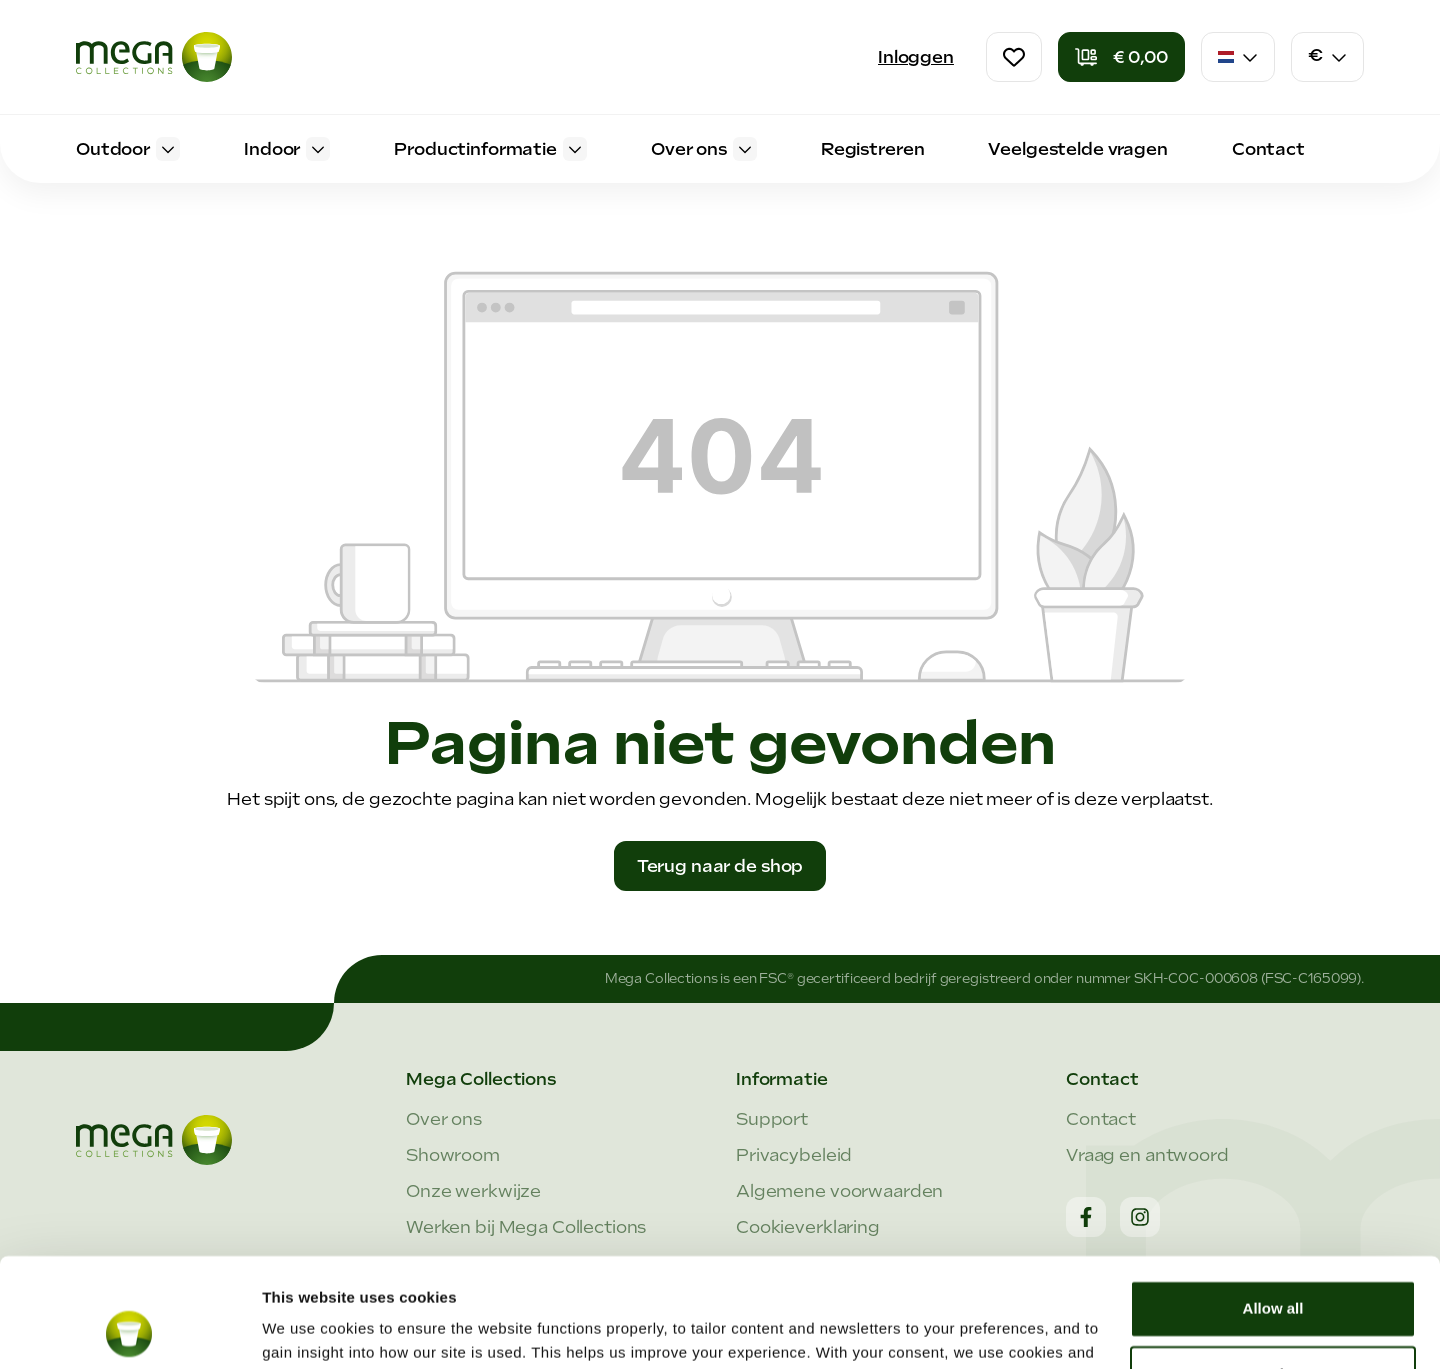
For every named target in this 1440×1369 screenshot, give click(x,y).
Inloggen (916, 57)
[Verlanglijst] (1014, 57)
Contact (1101, 1119)
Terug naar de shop (720, 866)
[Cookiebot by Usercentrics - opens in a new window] (129, 1330)
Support (772, 1119)
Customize (1274, 1271)
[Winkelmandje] (1121, 57)
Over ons (444, 1119)
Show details (308, 1329)
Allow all (1273, 1206)
